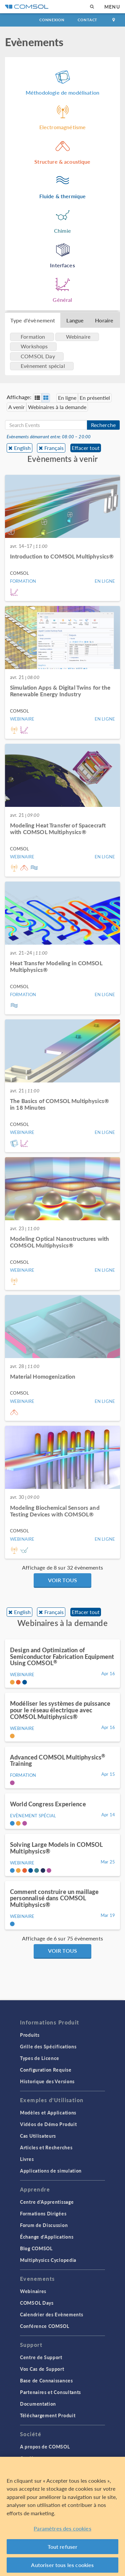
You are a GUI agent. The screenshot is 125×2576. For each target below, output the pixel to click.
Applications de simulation (51, 2170)
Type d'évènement (32, 320)
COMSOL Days (37, 2302)
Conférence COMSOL (44, 2326)
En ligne (67, 397)
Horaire (104, 320)
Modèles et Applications (48, 2112)
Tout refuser (63, 2546)
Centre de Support (41, 2357)
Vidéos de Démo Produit (48, 2124)
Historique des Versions (47, 2081)
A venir (16, 407)
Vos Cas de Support (42, 2368)
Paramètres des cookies (62, 2528)
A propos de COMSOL (45, 2446)
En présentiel (95, 397)
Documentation (38, 2403)
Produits (30, 2034)
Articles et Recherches (46, 2147)
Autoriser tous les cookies (62, 2565)
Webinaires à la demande (57, 407)
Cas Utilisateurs (38, 2135)
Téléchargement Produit (47, 2415)
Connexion (51, 19)
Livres (27, 2159)
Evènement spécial (43, 366)
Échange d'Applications (46, 2236)
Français (54, 448)
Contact (87, 19)
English (22, 448)
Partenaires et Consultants (50, 2392)
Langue (75, 320)
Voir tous (62, 1580)
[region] (62, 2516)
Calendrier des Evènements (51, 2314)
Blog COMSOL (36, 2248)
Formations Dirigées (43, 2213)
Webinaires (33, 2291)
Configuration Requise (46, 2069)
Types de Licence (39, 2058)
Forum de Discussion (44, 2225)
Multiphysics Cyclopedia (48, 2260)
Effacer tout (86, 448)
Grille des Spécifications (48, 2046)
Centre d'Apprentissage (47, 2201)
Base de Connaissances (46, 2380)
